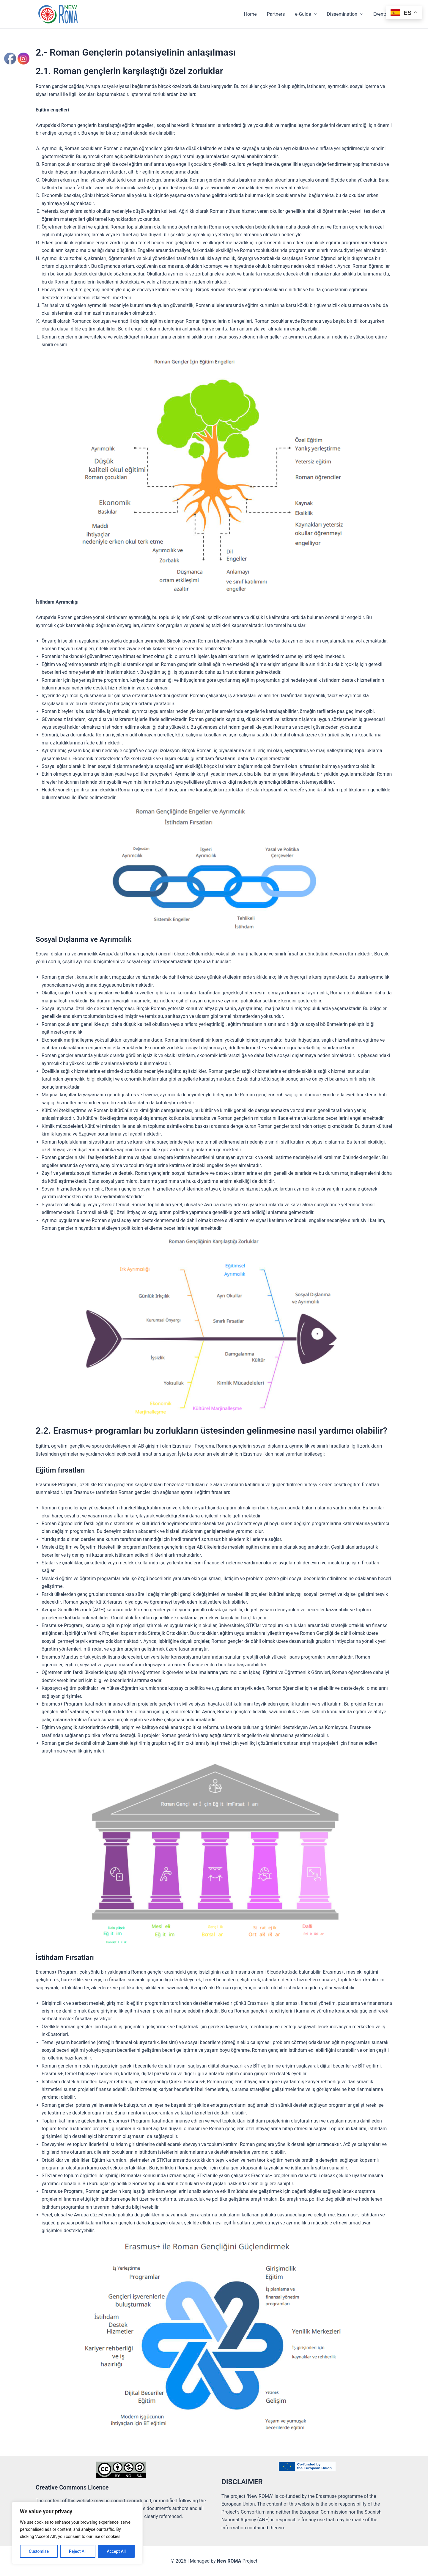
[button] (316, 14)
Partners (278, 14)
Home (253, 14)
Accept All (116, 2551)
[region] (77, 2533)
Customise (39, 2551)
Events (381, 14)
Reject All (77, 2551)
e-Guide (307, 14)
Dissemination (346, 14)
